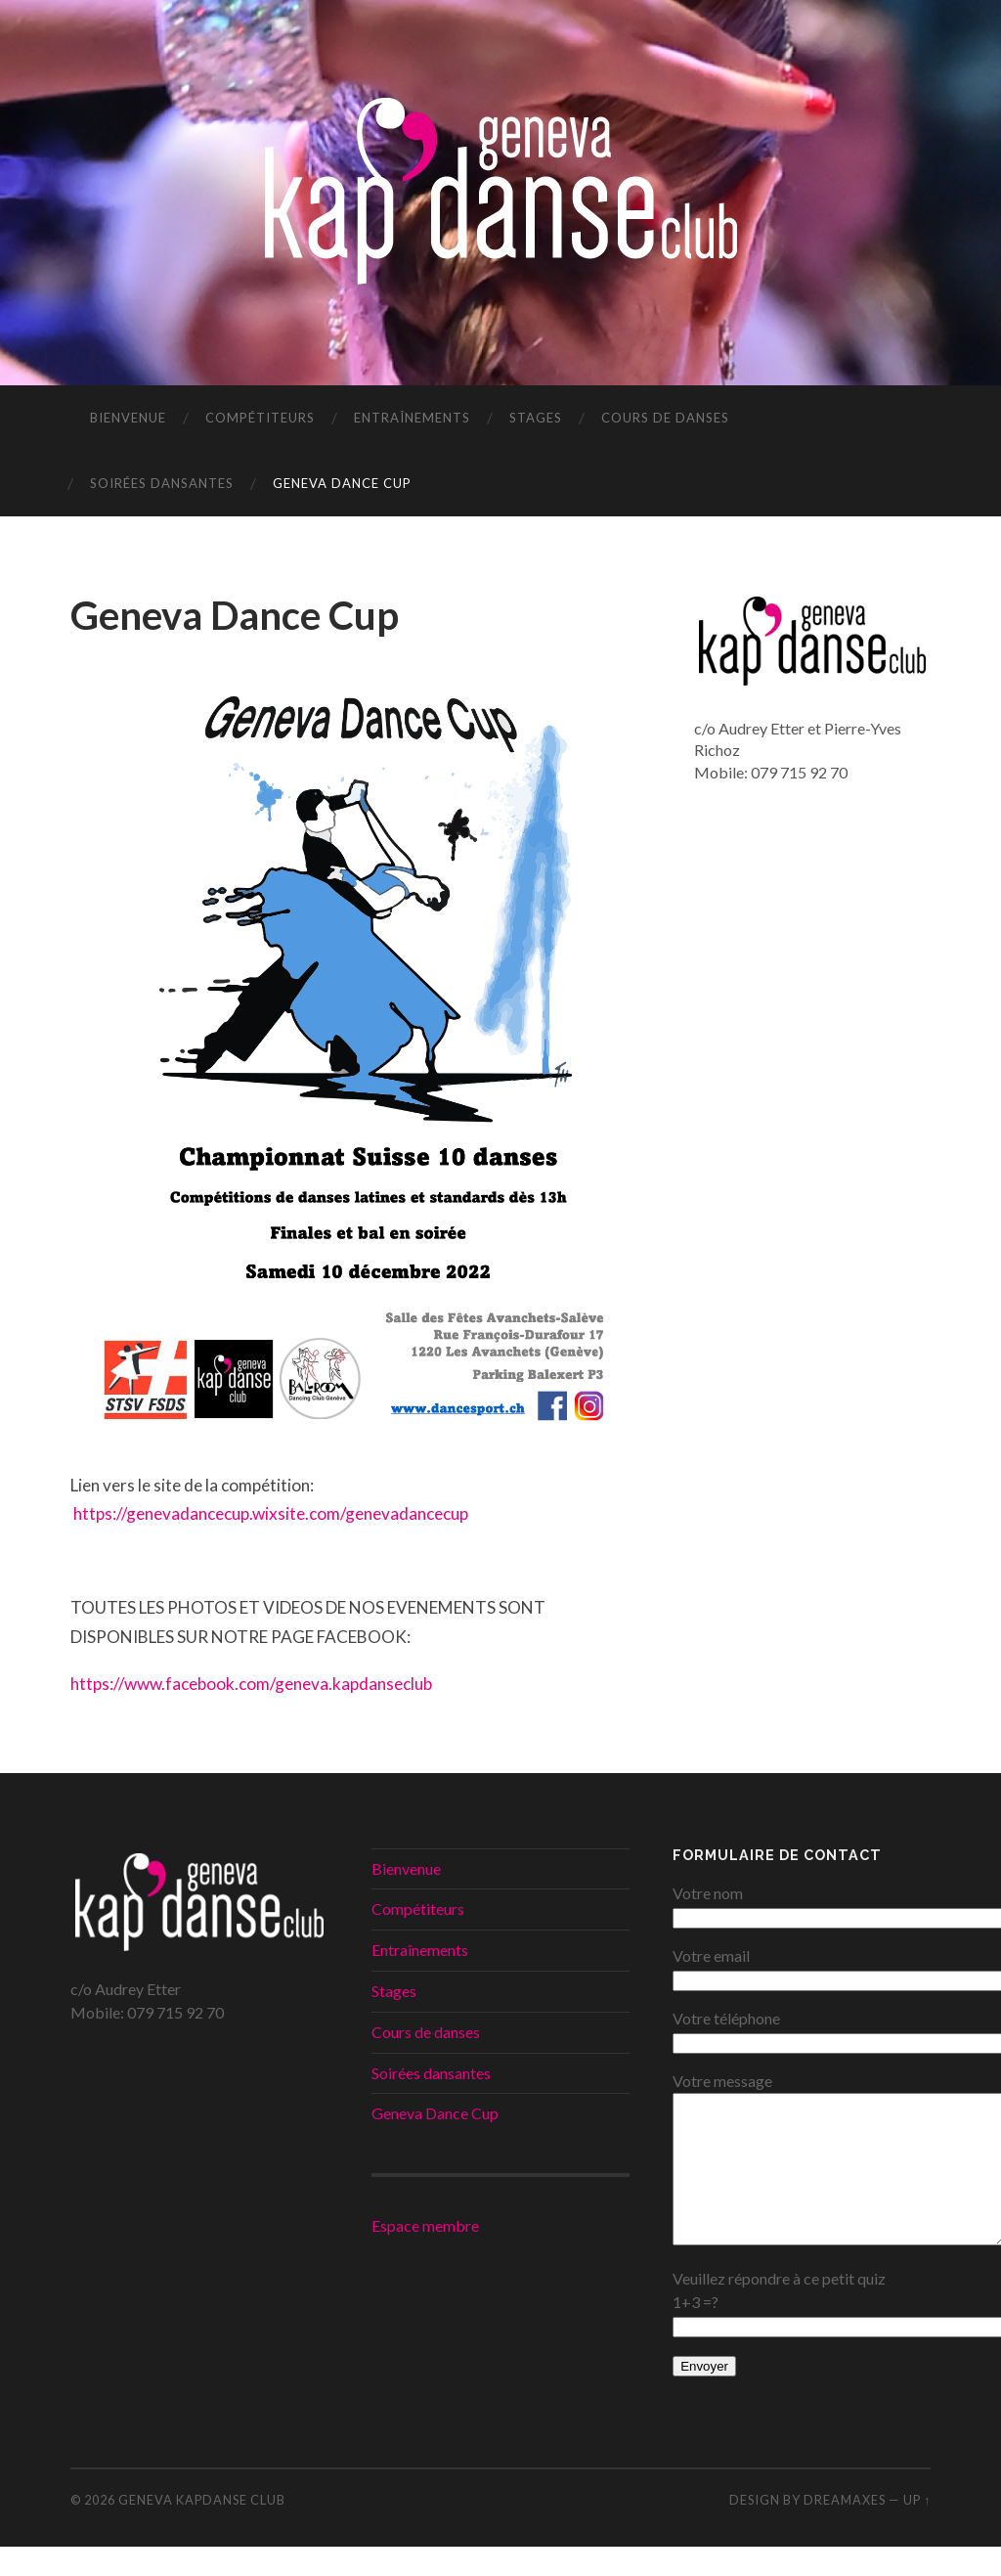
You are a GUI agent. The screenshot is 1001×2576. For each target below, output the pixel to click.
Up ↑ (917, 2529)
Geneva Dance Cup (342, 483)
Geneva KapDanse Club (201, 2529)
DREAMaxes (845, 2529)
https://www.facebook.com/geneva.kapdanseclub (252, 1683)
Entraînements (412, 417)
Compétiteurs (260, 417)
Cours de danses (665, 417)
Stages (535, 417)
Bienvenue (128, 417)
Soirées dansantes (162, 483)
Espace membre (425, 2225)
